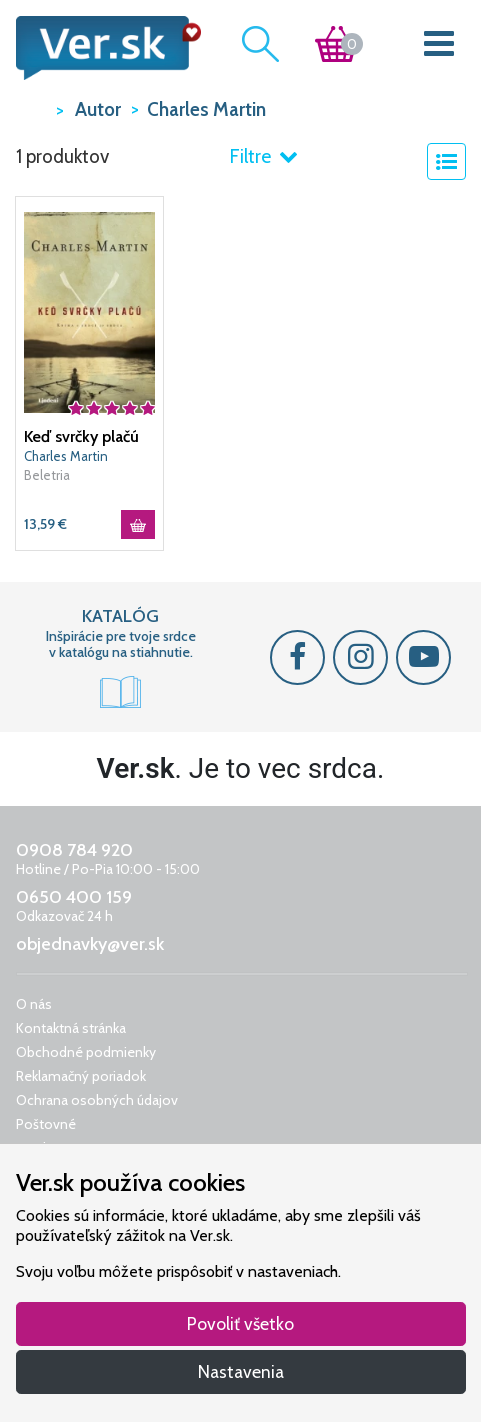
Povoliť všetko (240, 1323)
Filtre (263, 156)
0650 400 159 (74, 897)
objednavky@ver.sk (90, 944)
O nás (34, 1004)
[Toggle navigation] (438, 48)
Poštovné (46, 1124)
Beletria (47, 475)
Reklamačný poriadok (81, 1076)
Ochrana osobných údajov (97, 1100)
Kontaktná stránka (71, 1028)
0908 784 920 (74, 850)
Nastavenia (241, 1371)
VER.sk (31, 108)
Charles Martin (66, 456)
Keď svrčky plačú (81, 436)
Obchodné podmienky (86, 1052)
